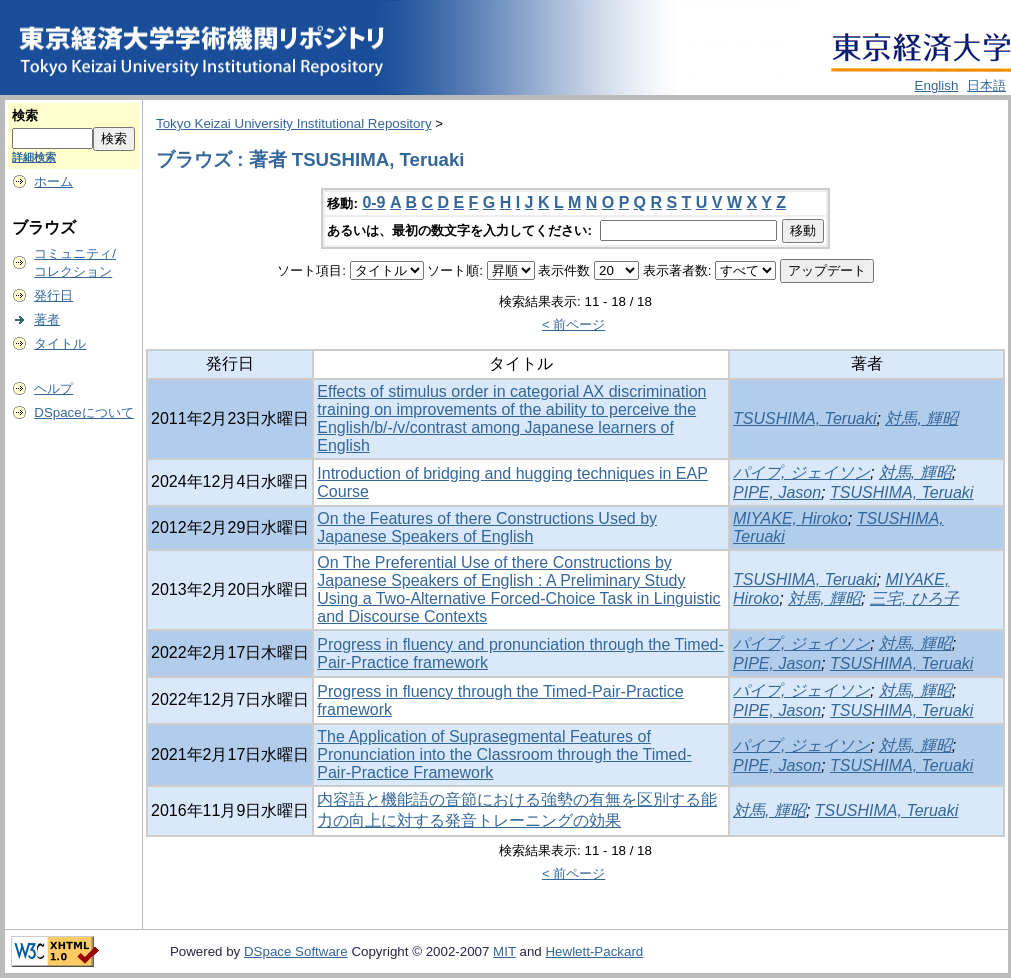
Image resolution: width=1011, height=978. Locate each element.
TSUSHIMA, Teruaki (804, 418)
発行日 (53, 295)
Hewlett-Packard (594, 951)
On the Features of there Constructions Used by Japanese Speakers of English (487, 527)
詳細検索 (34, 157)
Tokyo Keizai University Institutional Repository (294, 123)
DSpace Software (296, 951)
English (937, 85)
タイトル (60, 343)
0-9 (373, 202)
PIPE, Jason (777, 492)
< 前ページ (574, 324)
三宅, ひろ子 (914, 598)
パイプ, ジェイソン (801, 472)
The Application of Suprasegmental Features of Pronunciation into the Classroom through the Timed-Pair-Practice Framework (504, 754)
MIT (504, 951)
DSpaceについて (83, 412)
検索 (25, 115)
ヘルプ (53, 388)
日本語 (986, 85)
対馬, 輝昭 (921, 418)
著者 (47, 319)
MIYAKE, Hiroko (790, 518)
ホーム (53, 181)
